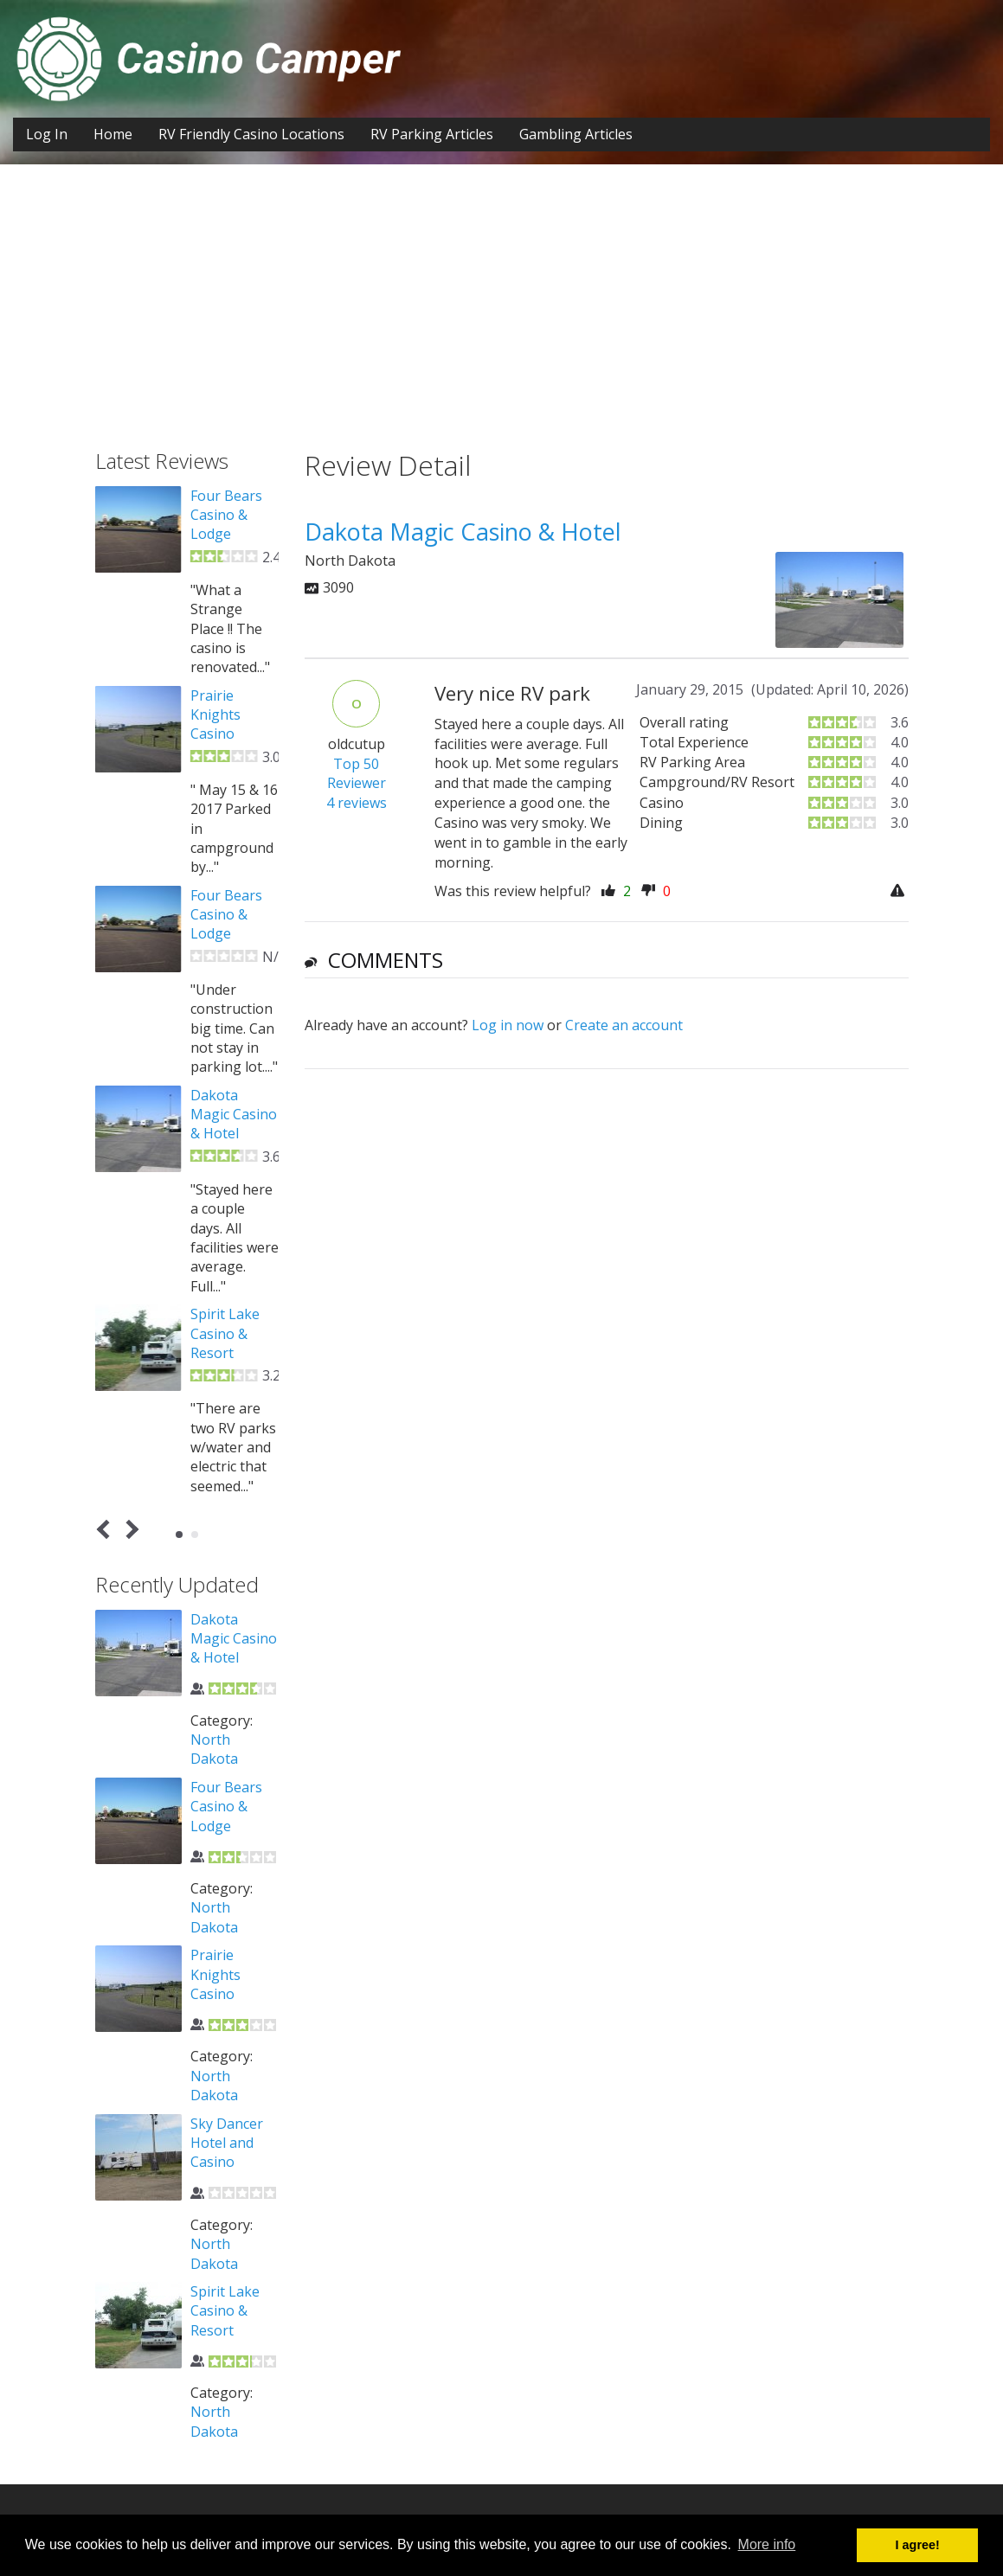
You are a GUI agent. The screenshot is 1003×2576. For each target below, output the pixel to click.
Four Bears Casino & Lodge (226, 515)
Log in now (507, 1025)
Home (112, 134)
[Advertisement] (502, 320)
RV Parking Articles (431, 134)
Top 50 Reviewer (356, 773)
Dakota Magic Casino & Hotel (233, 1115)
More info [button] (767, 2544)
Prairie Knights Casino (215, 715)
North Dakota (214, 1749)
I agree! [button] (918, 2545)
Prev (106, 1530)
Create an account (624, 1025)
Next (128, 1530)
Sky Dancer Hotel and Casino (226, 2143)
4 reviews (356, 802)
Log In (47, 134)
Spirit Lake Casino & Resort (225, 1333)
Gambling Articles (576, 134)
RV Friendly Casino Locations (251, 134)
